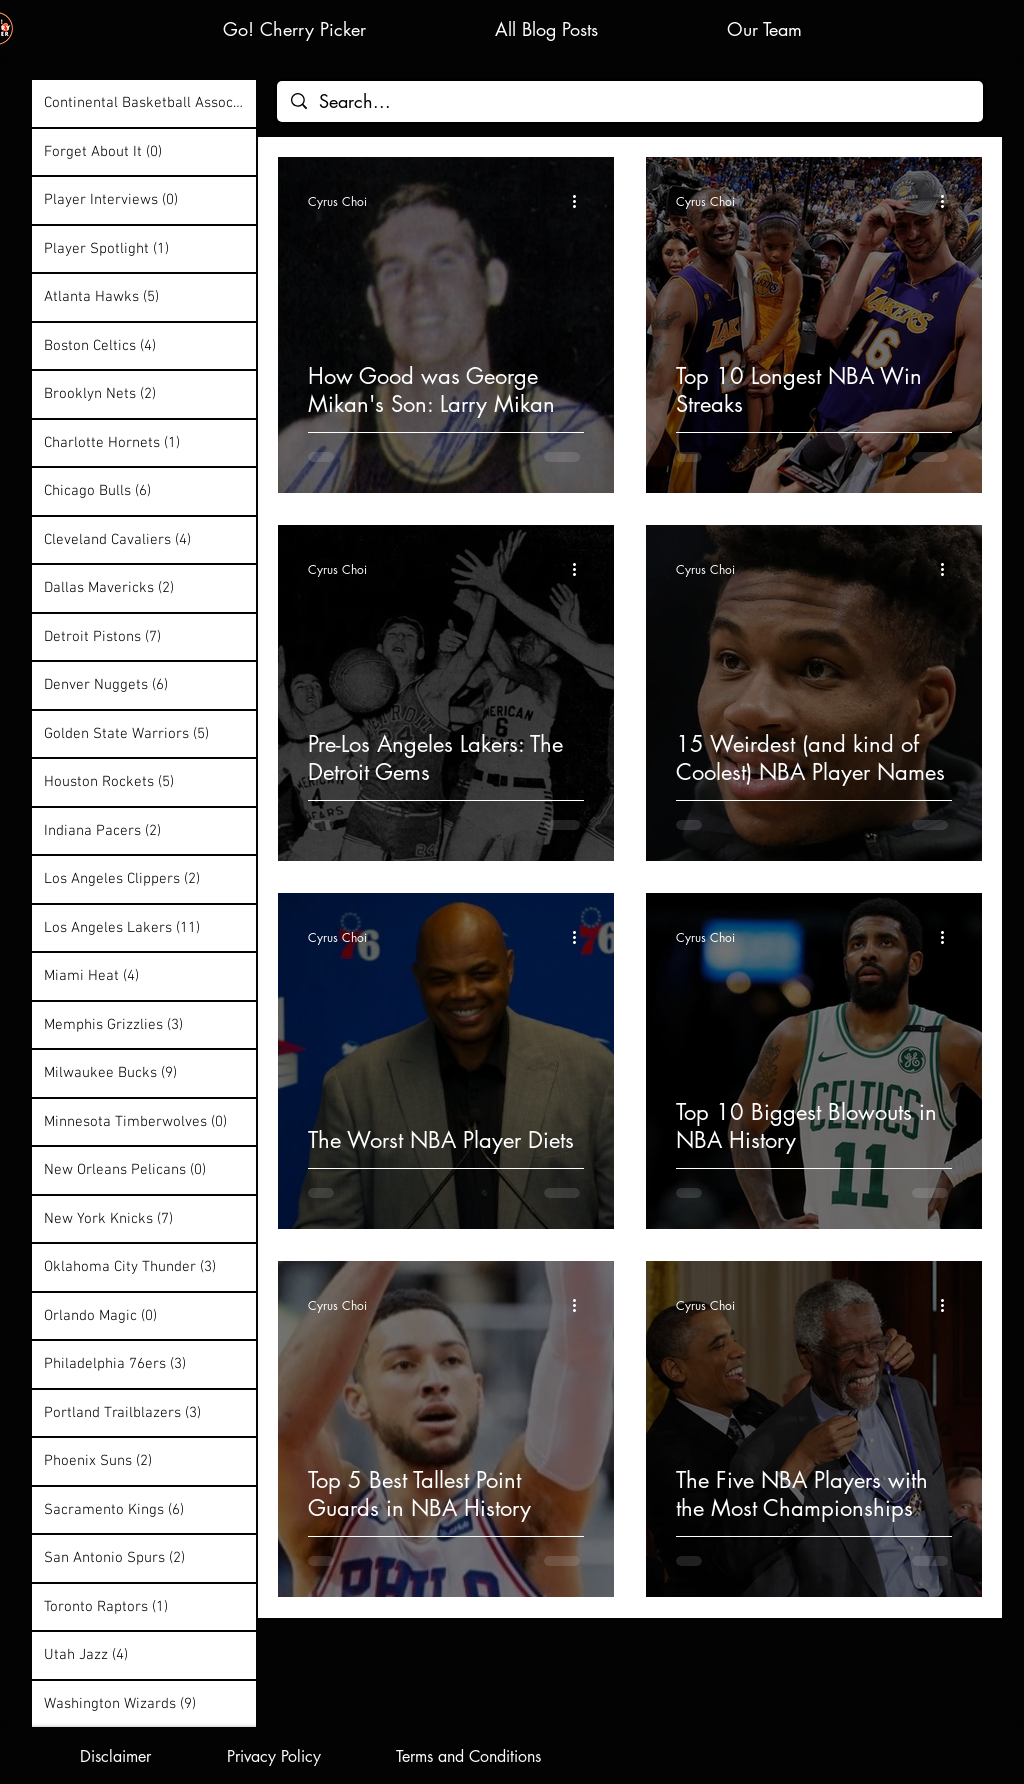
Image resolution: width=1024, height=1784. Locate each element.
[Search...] (630, 101)
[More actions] (581, 201)
